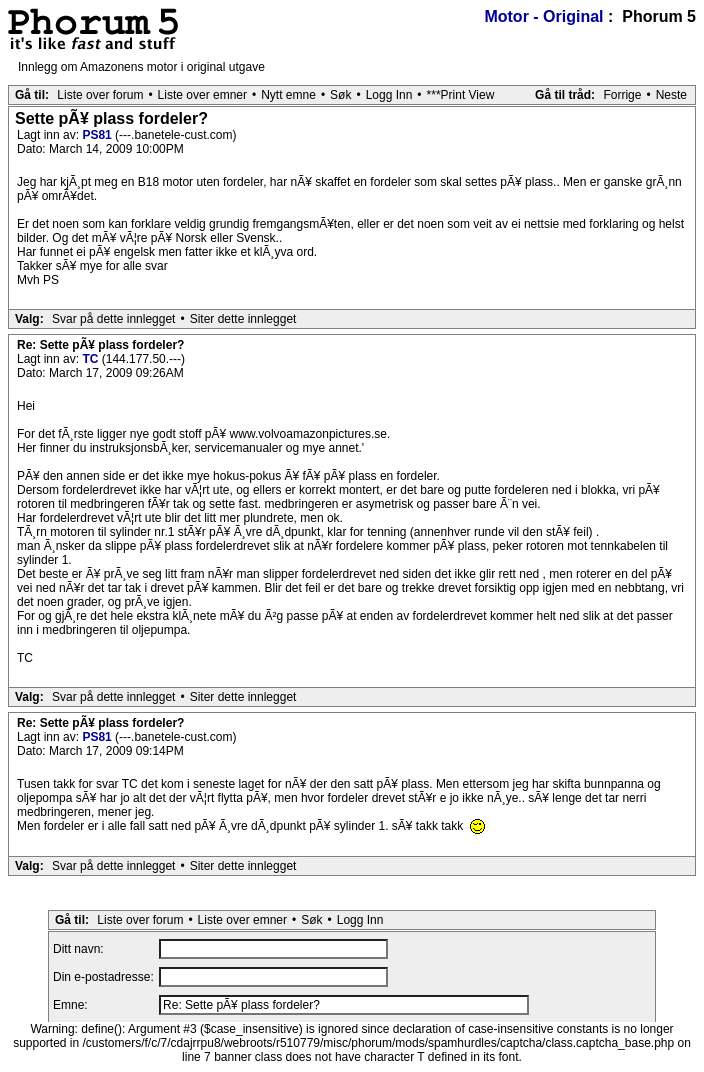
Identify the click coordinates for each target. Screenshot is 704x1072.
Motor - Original (543, 16)
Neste (671, 95)
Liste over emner (202, 95)
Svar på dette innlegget (113, 319)
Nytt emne (288, 95)
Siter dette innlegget (243, 319)
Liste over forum (100, 95)
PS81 (98, 135)
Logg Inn (389, 95)
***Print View (461, 95)
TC (91, 359)
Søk (340, 95)
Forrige (622, 95)
